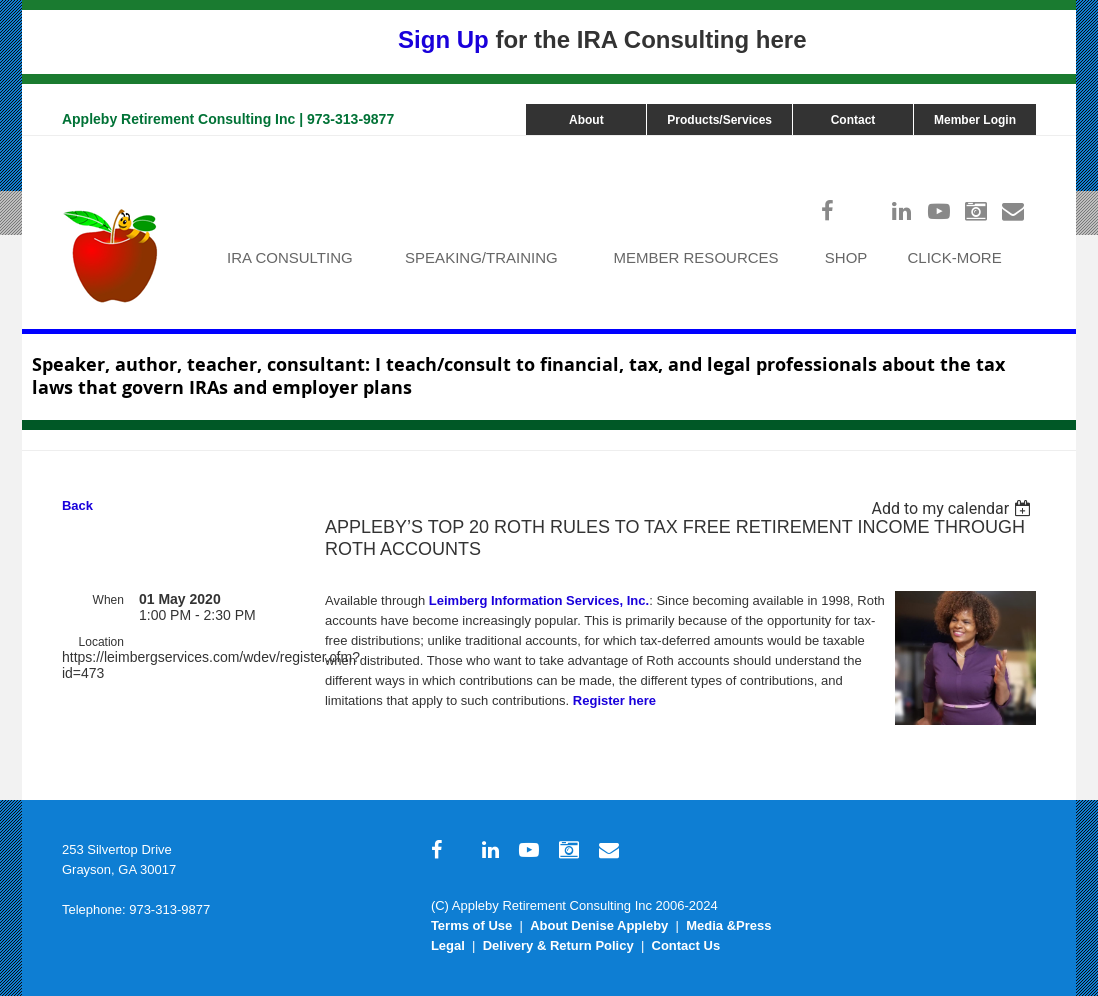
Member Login (975, 120)
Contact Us (686, 945)
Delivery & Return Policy (558, 945)
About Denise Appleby (599, 925)
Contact (853, 120)
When (108, 600)
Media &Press (728, 925)
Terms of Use (471, 925)
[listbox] (954, 508)
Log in (1016, 145)
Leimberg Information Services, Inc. (539, 600)
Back (77, 505)
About (586, 120)
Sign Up (443, 39)
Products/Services (719, 120)
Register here (614, 700)
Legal (448, 945)
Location (101, 642)
